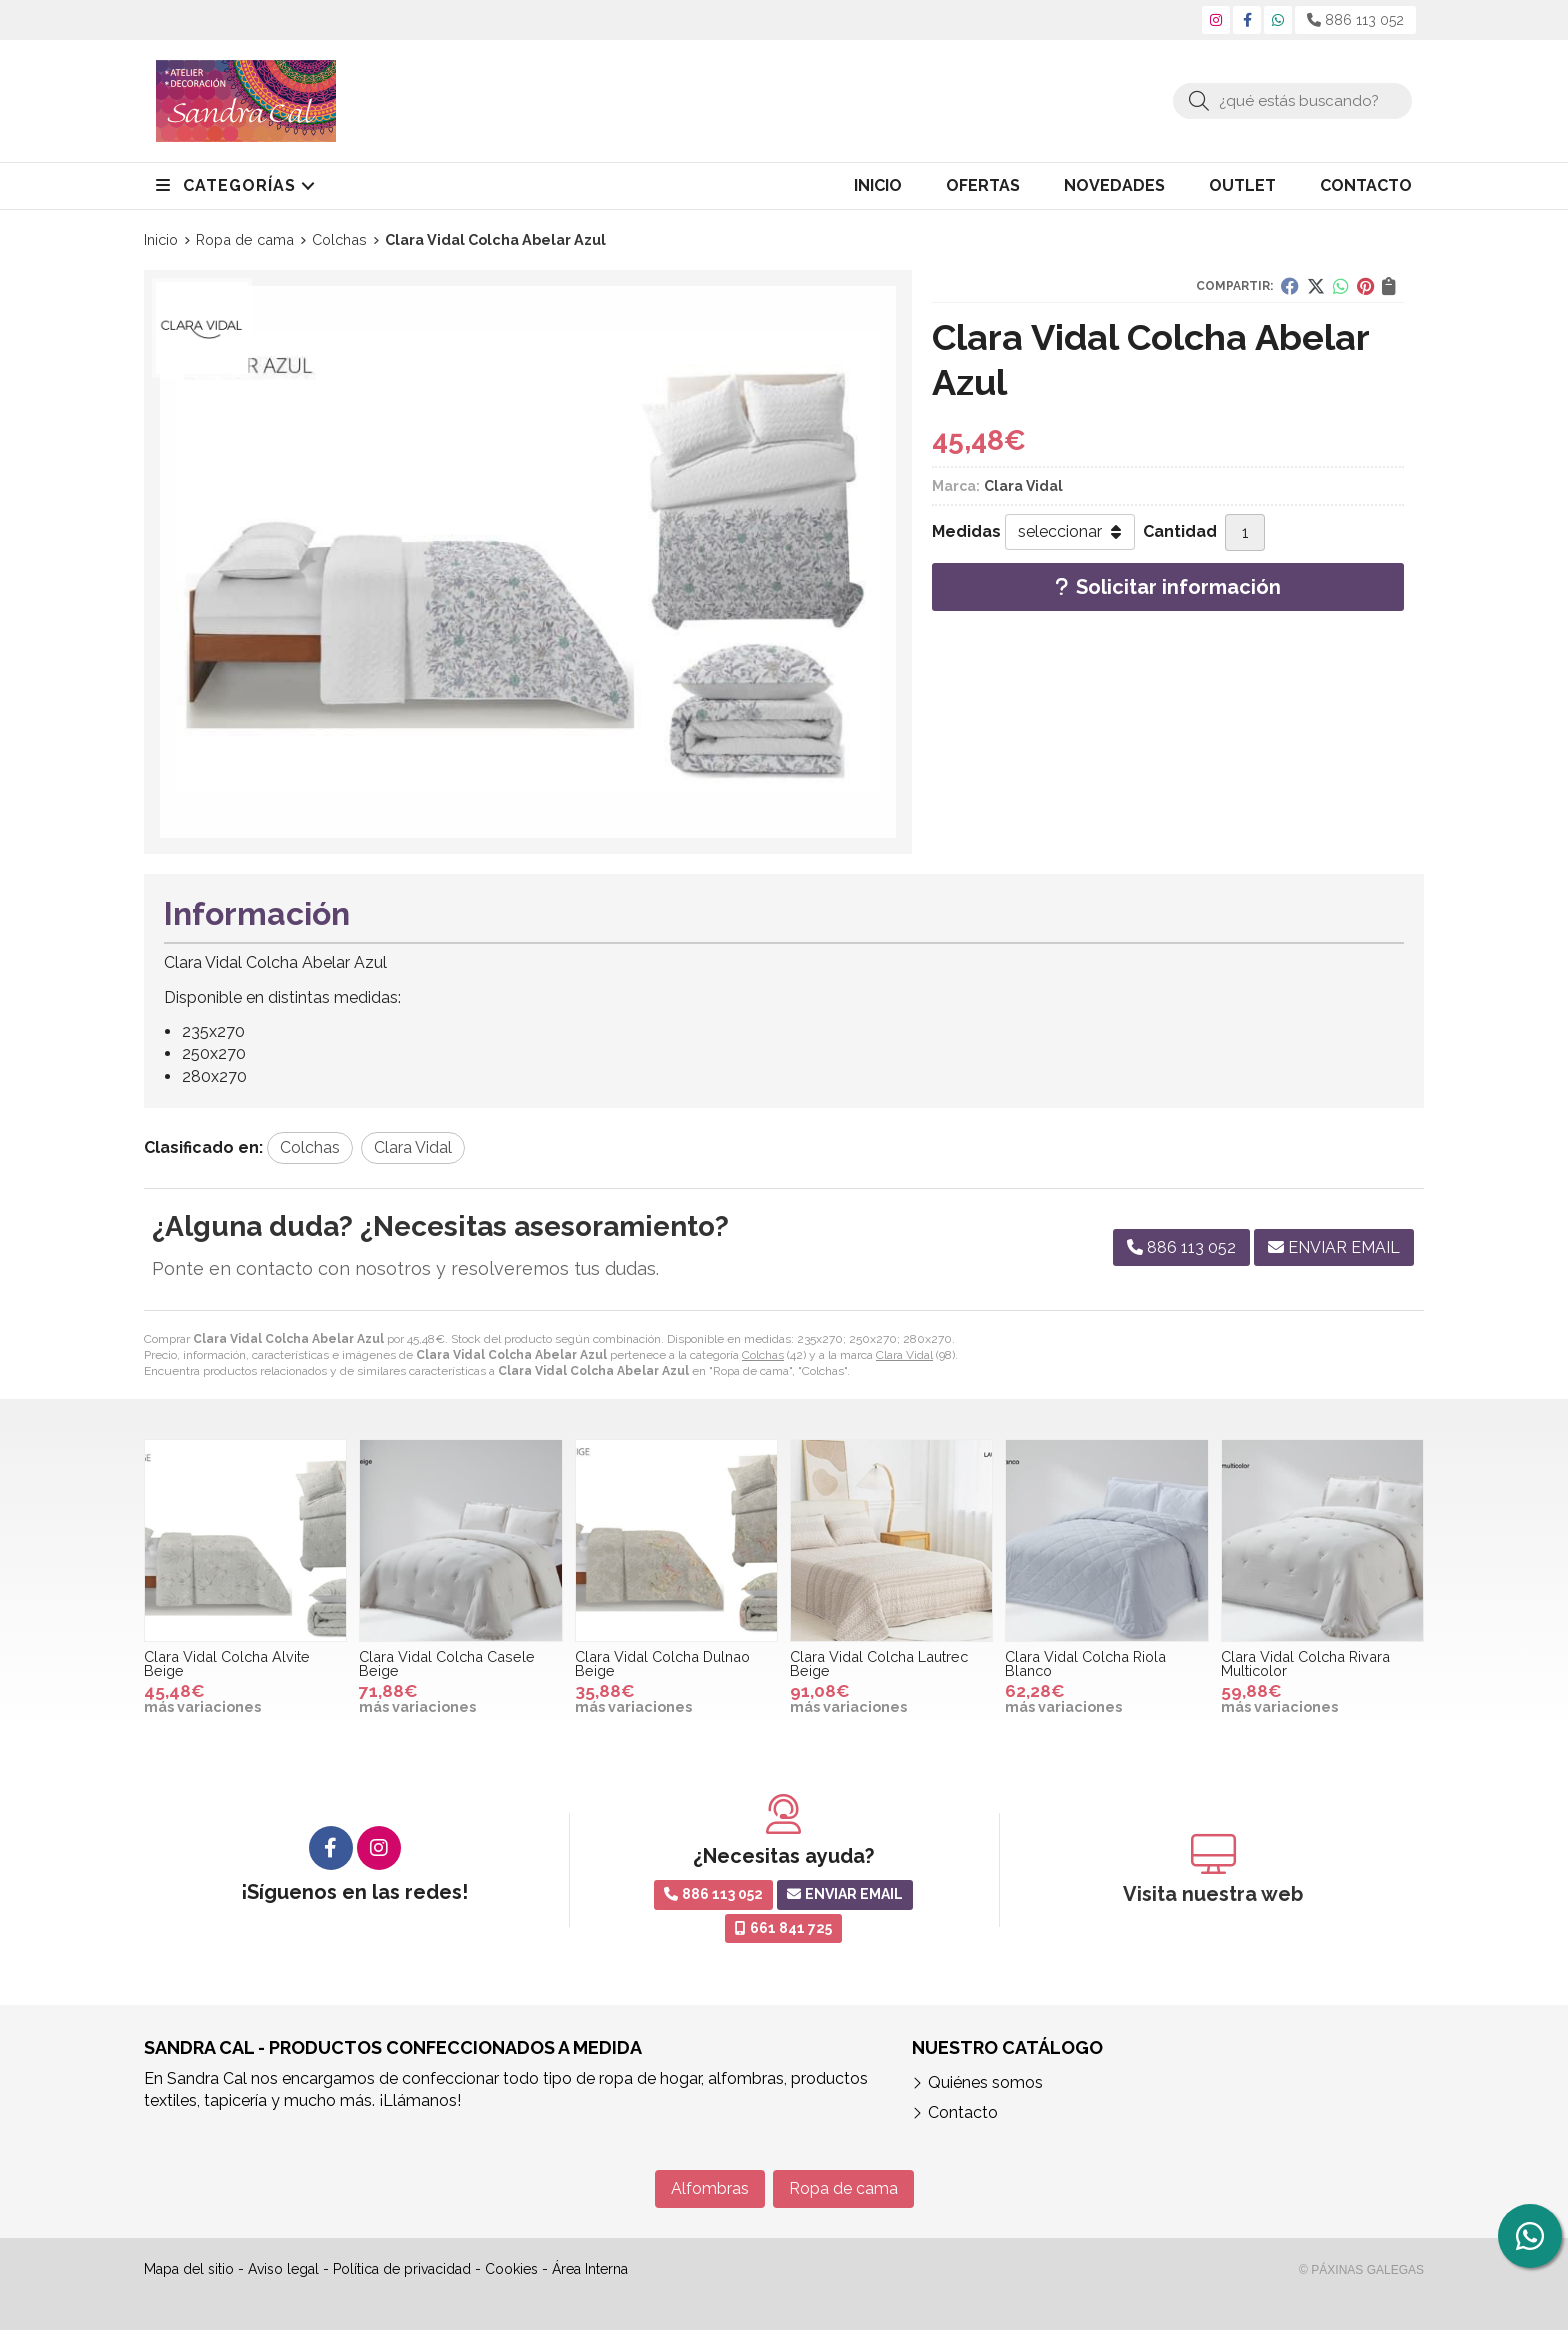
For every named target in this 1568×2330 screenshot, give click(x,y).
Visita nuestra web (1213, 1894)
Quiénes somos (985, 2082)
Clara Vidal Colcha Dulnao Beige (662, 1663)
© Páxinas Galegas (1361, 2270)
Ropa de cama (843, 2188)
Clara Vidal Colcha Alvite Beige (227, 1663)
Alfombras (710, 2188)
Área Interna (590, 2269)
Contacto (963, 2112)
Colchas (763, 1355)
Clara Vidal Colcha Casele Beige (447, 1663)
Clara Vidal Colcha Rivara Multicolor (1305, 1663)
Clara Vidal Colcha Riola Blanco (1085, 1663)
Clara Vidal (904, 1355)
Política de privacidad (402, 2269)
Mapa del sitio (189, 2269)
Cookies (511, 2269)
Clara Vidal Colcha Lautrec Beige (879, 1663)
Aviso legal (283, 2269)
